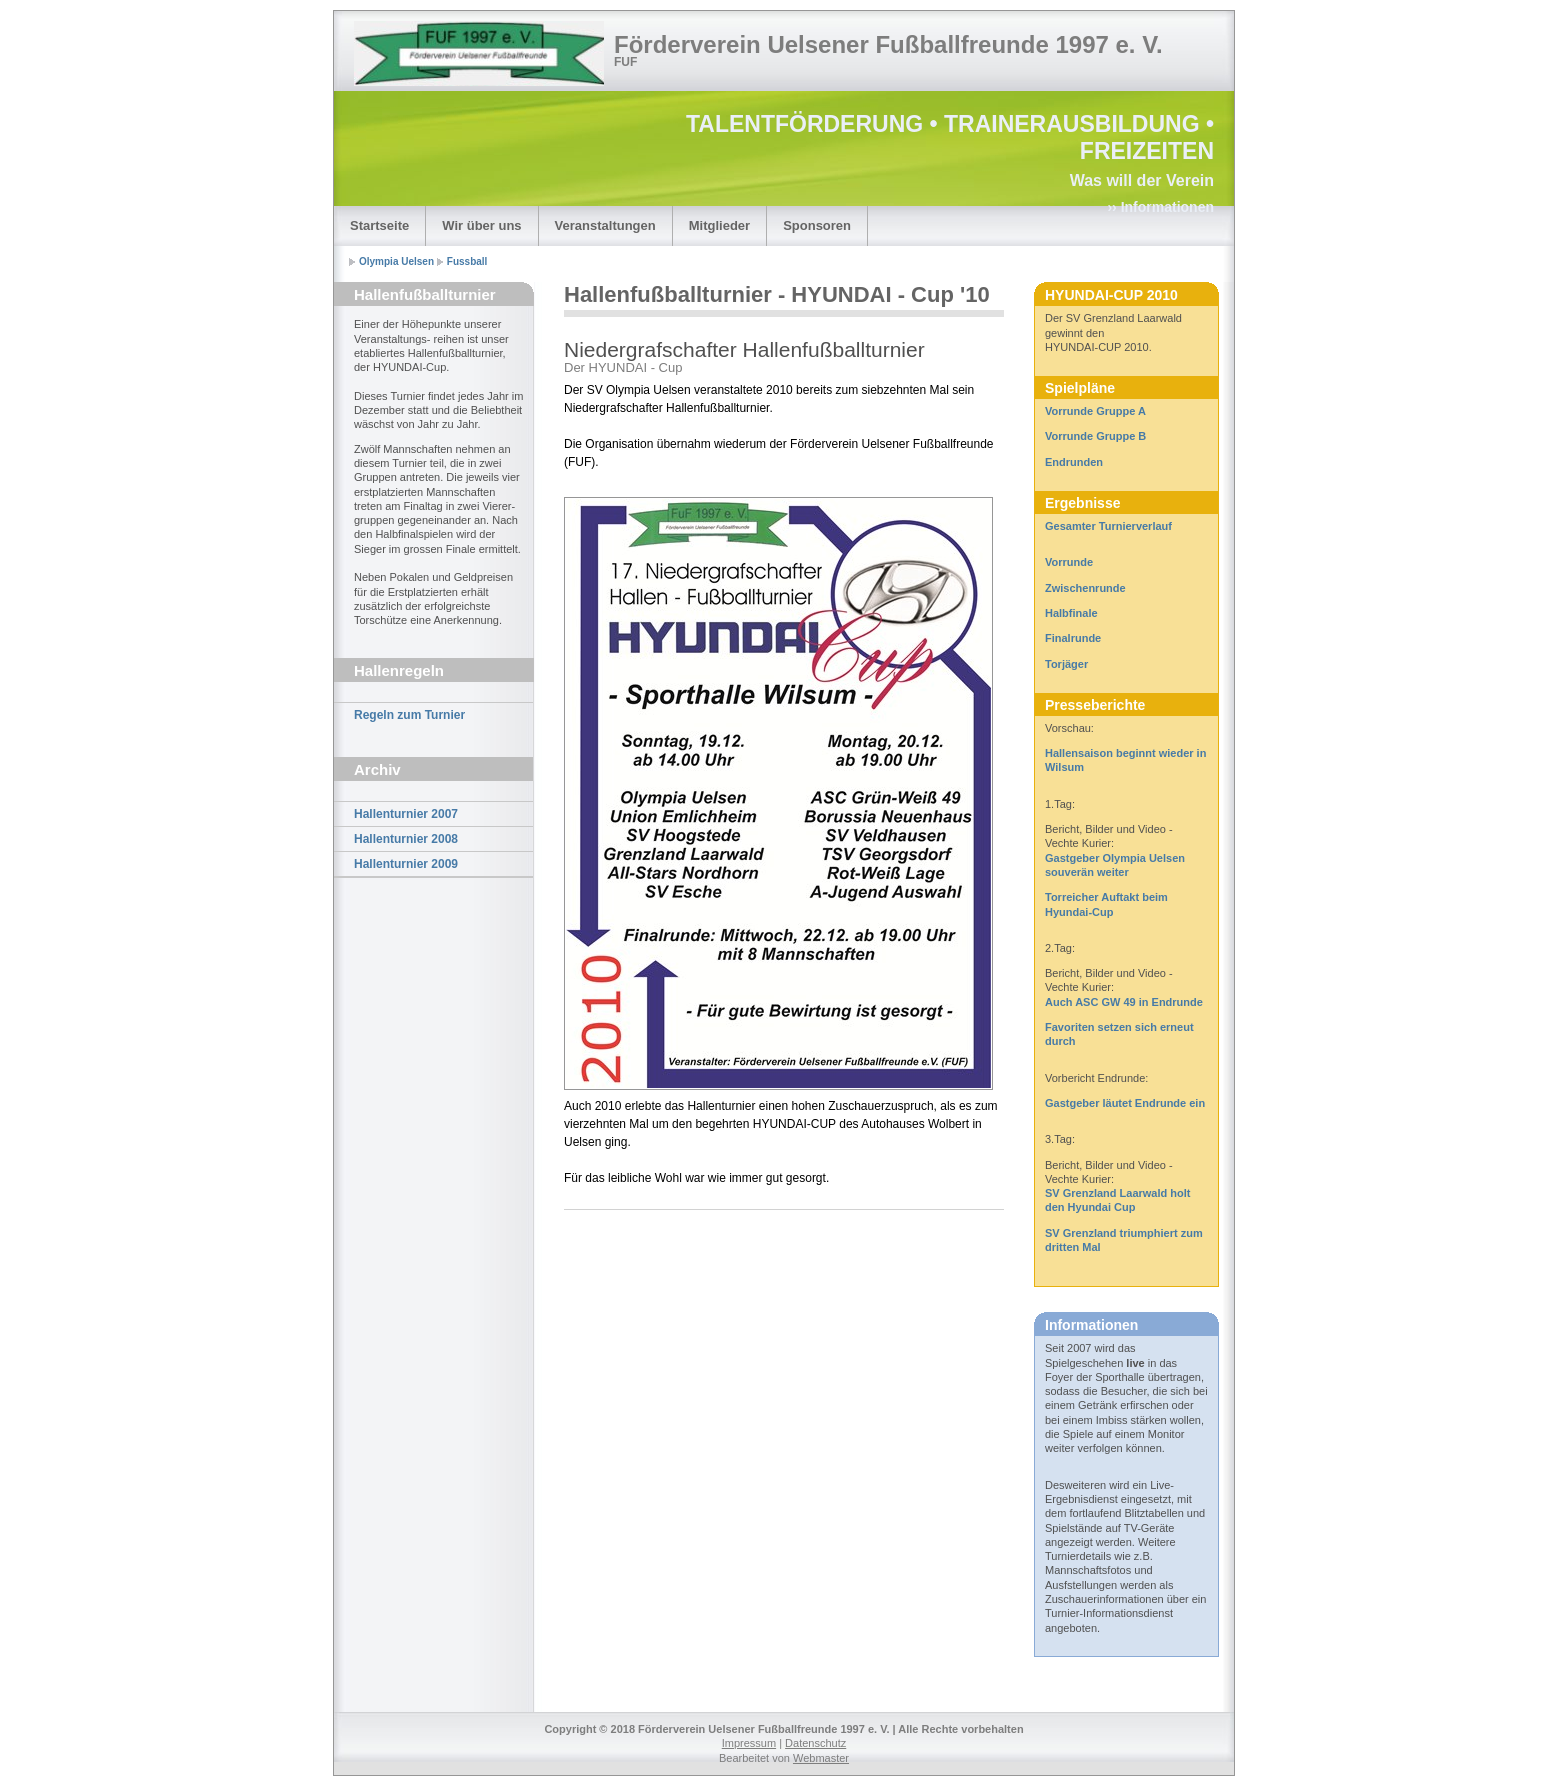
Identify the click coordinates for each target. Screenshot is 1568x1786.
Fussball (467, 261)
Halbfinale (1071, 613)
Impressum (749, 1743)
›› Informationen (1160, 207)
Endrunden (1074, 462)
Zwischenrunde (1085, 588)
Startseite (379, 225)
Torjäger (1066, 664)
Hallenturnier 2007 (406, 814)
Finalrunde (1073, 638)
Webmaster (821, 1758)
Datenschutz (815, 1743)
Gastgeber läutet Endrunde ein (1125, 1103)
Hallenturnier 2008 (406, 839)
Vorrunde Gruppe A (1095, 411)
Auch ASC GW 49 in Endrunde (1124, 1002)
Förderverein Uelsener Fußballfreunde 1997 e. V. (888, 44)
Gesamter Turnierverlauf (1108, 526)
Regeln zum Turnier (409, 715)
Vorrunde (1069, 562)
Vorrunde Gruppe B (1095, 436)
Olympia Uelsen (396, 261)
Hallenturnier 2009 (406, 864)
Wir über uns (481, 225)
